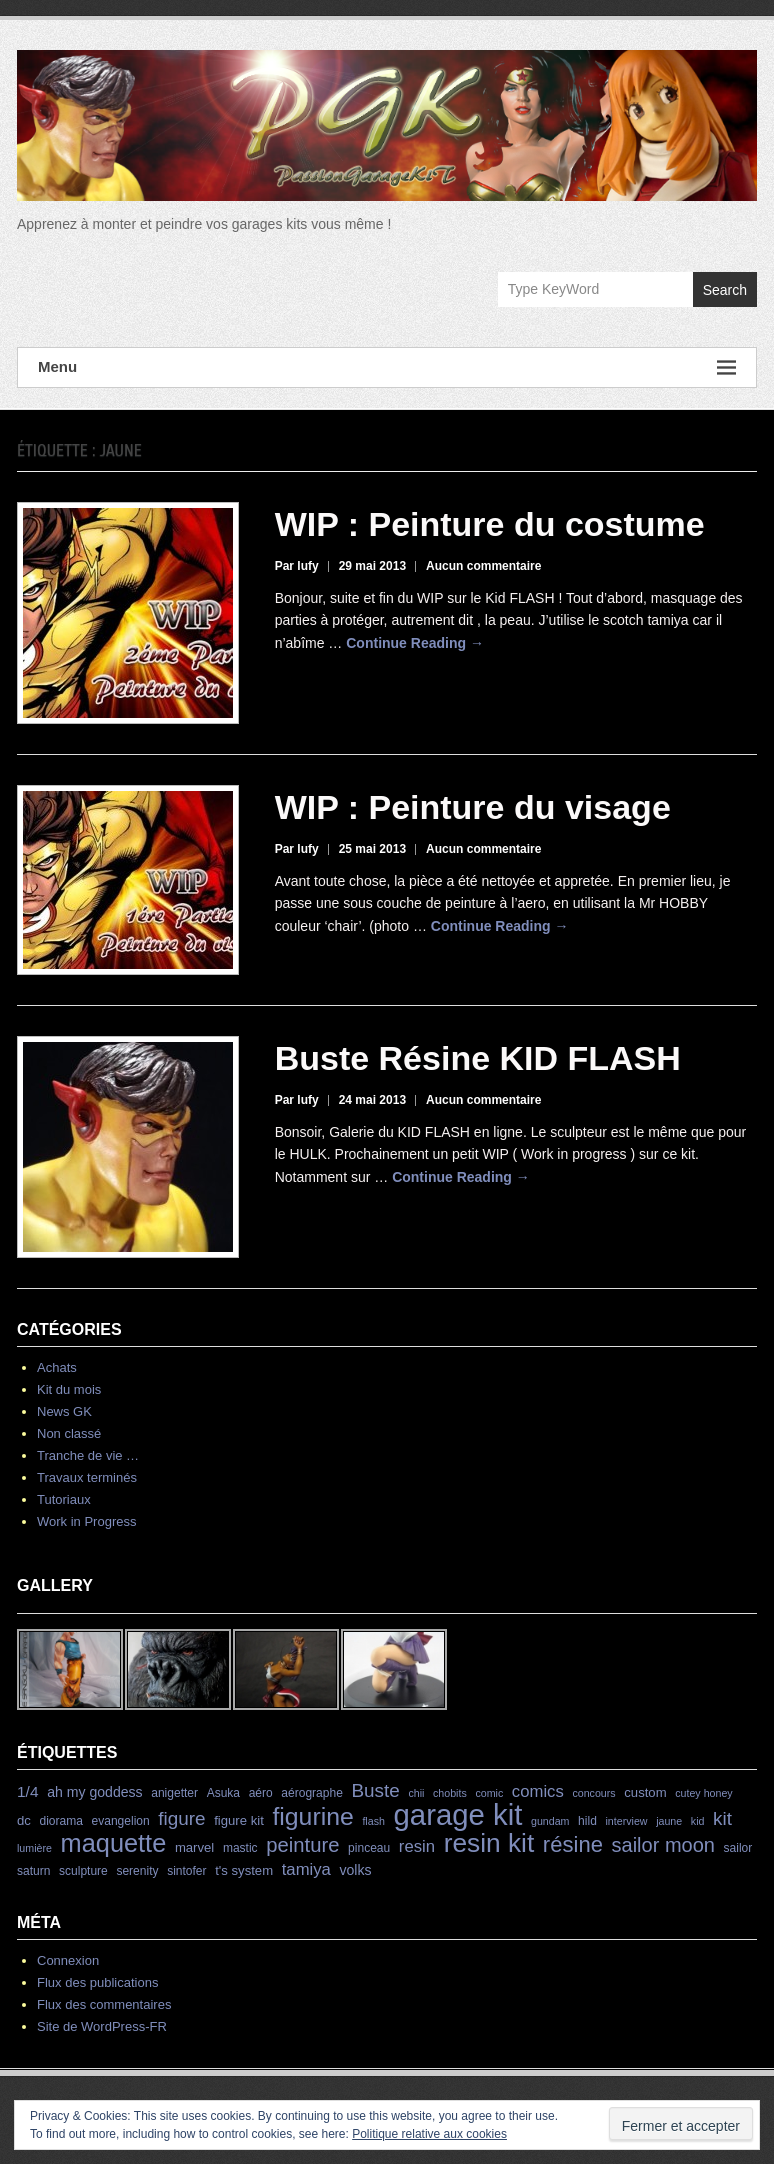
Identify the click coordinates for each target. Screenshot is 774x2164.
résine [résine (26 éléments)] (573, 1844)
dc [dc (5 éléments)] (24, 1820)
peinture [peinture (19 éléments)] (302, 1845)
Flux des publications (97, 1982)
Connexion (68, 1960)
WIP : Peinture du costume (490, 524)
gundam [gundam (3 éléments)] (550, 1821)
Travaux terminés (87, 1477)
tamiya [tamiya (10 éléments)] (306, 1869)
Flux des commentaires (104, 2004)
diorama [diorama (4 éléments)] (61, 1821)
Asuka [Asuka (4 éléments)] (223, 1793)
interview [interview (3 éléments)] (626, 1821)
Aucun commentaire (483, 566)
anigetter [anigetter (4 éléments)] (174, 1793)
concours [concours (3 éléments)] (593, 1793)
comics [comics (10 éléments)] (538, 1791)
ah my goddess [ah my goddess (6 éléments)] (94, 1792)
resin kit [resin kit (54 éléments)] (489, 1843)
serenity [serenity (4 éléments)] (137, 1871)
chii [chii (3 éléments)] (416, 1793)
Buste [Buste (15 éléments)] (375, 1790)
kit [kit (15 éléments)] (722, 1818)
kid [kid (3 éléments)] (698, 1821)
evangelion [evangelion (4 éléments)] (121, 1821)
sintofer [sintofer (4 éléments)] (186, 1871)
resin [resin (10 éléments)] (417, 1846)
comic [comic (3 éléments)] (489, 1793)
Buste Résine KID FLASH (478, 1058)
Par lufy (297, 566)
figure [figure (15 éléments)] (181, 1818)
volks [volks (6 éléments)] (356, 1870)
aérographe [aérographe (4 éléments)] (311, 1793)
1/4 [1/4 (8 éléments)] (28, 1791)
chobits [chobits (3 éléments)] (450, 1793)
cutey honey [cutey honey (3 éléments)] (703, 1793)
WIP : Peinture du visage (473, 807)
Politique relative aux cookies (429, 2134)
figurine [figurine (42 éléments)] (312, 1816)
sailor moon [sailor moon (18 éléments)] (663, 1845)
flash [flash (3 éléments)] (373, 1821)
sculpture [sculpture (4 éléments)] (83, 1871)
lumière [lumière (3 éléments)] (34, 1848)
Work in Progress (86, 1521)
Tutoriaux (64, 1499)
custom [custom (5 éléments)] (645, 1792)
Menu (387, 367)
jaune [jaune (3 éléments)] (669, 1821)
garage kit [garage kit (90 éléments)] (458, 1814)
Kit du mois (69, 1389)
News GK (64, 1411)
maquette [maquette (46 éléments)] (114, 1843)
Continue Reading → (415, 643)
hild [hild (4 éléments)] (587, 1821)
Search (725, 290)
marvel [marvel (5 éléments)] (194, 1847)
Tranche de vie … (88, 1455)
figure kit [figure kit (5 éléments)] (239, 1820)
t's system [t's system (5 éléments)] (244, 1870)
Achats (57, 1367)
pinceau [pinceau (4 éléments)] (369, 1848)
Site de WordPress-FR (102, 2026)
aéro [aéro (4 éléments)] (261, 1793)
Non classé (69, 1433)
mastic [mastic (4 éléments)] (240, 1848)
